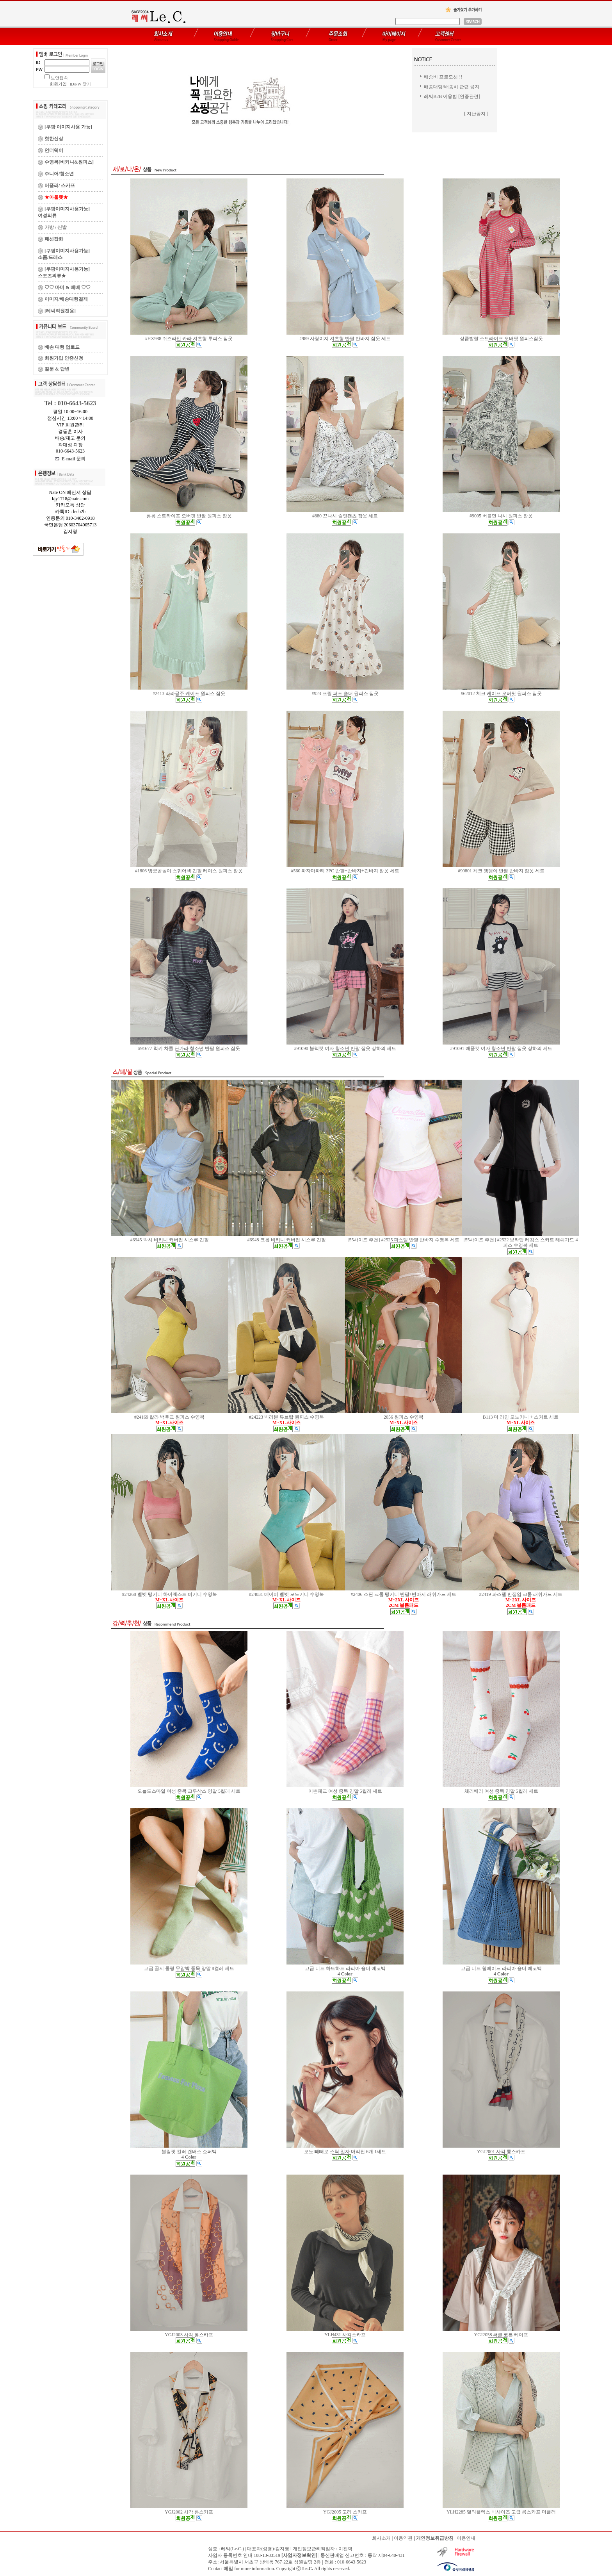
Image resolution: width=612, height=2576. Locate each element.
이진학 (345, 2548)
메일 (228, 2568)
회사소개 (381, 2538)
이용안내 (466, 2538)
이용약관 (403, 2538)
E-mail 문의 (70, 459)
